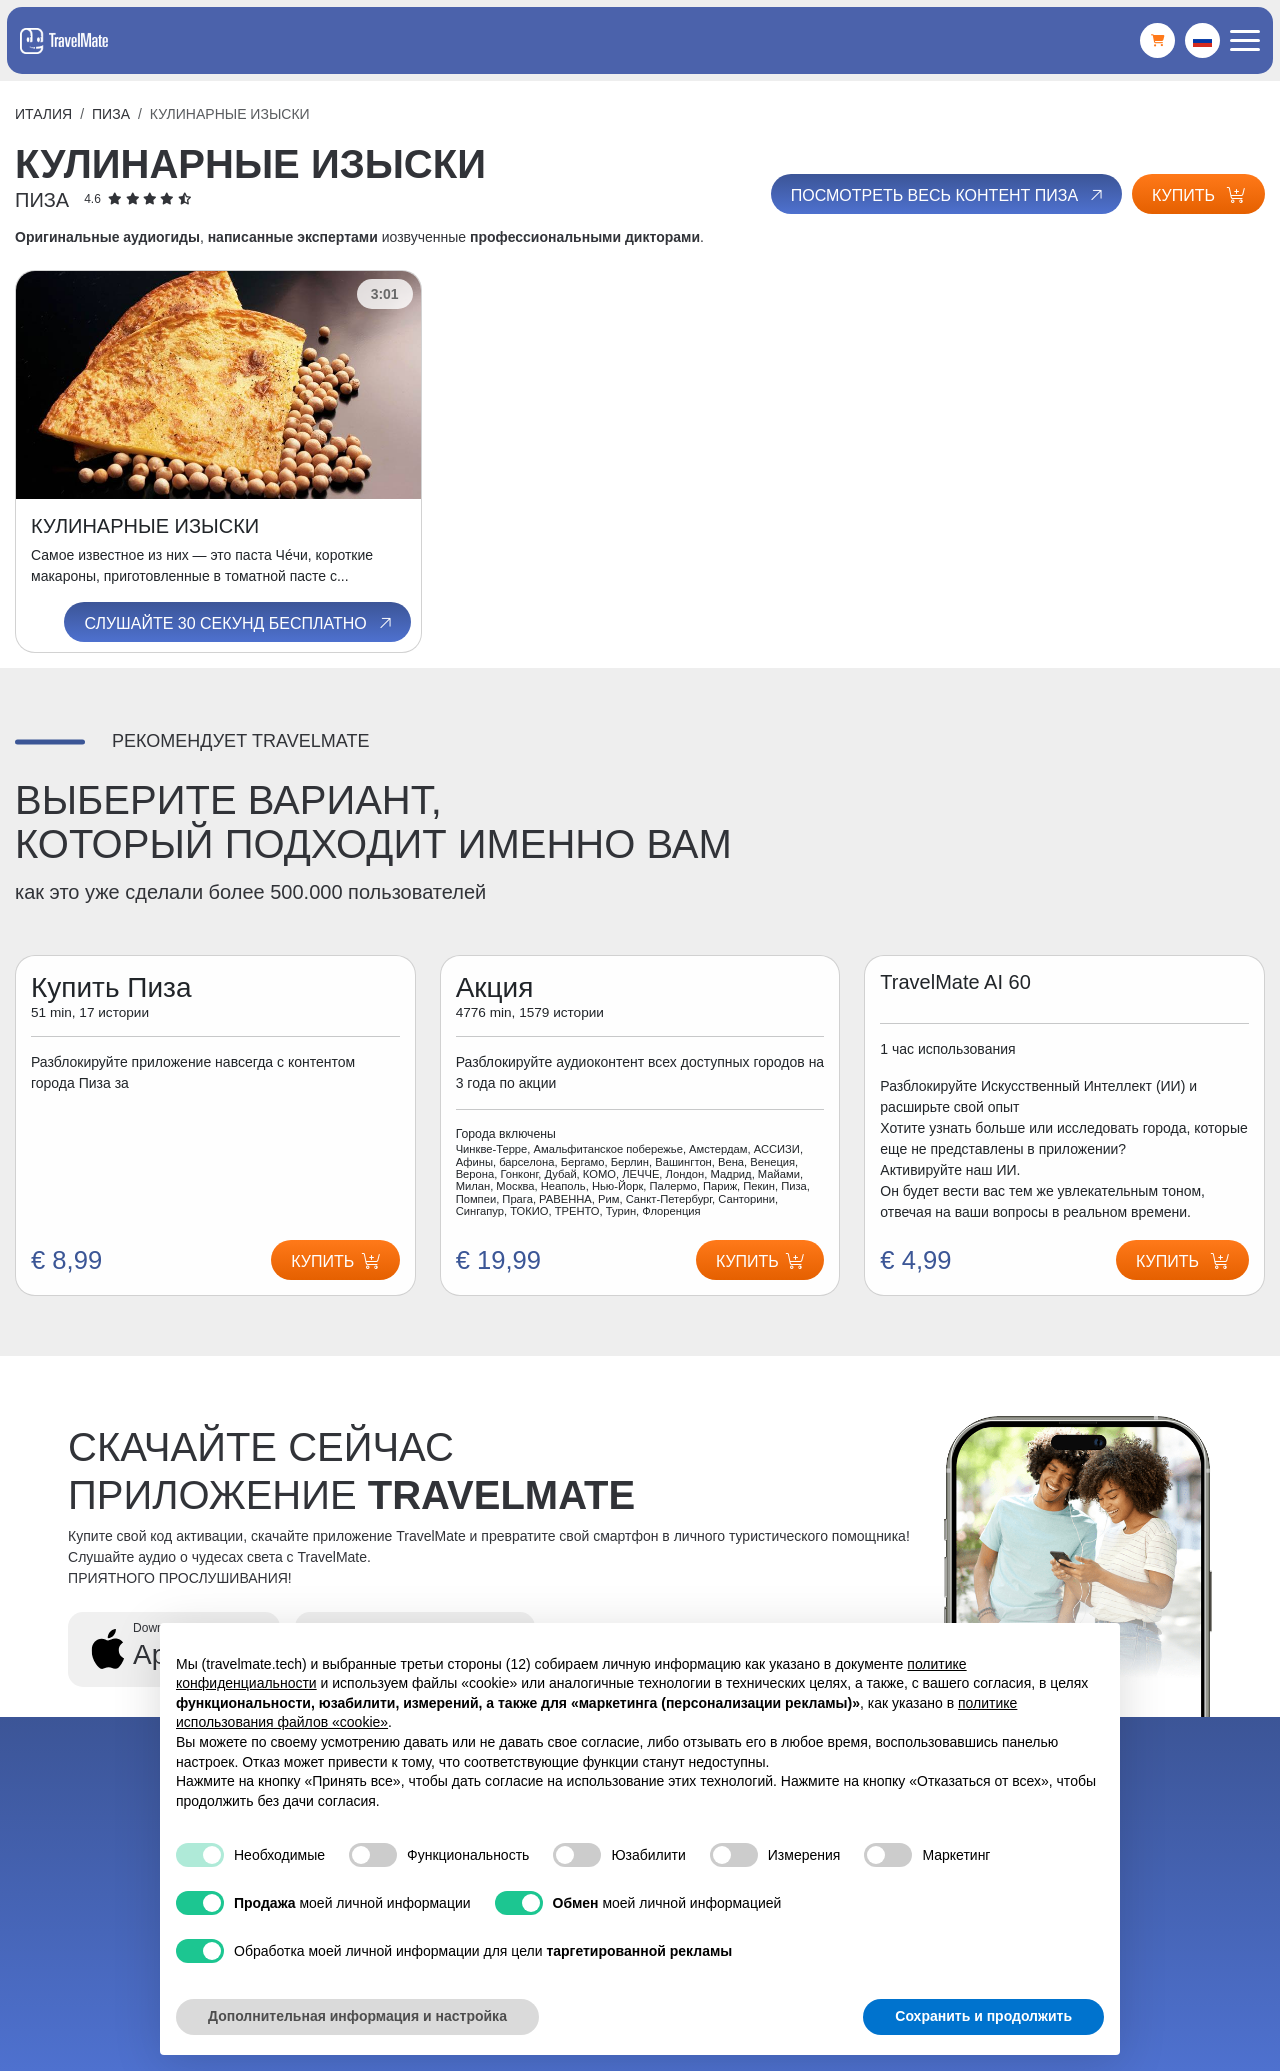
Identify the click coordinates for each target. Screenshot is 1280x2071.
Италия (43, 114)
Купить (1198, 195)
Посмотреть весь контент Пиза (948, 195)
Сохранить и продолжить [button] (983, 2016)
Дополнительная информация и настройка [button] (357, 2016)
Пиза (111, 114)
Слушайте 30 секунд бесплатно (239, 623)
